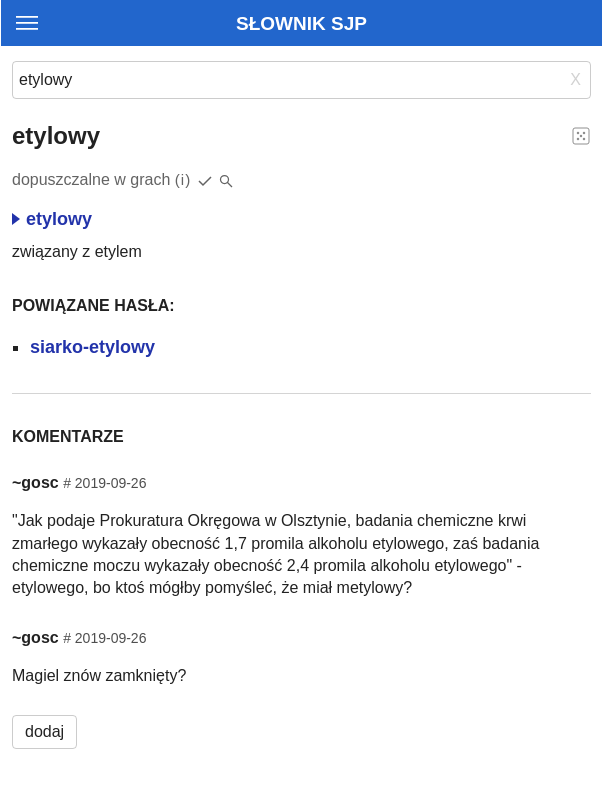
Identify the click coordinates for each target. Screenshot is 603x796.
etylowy (52, 219)
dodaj (44, 731)
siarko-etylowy (92, 347)
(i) (183, 179)
